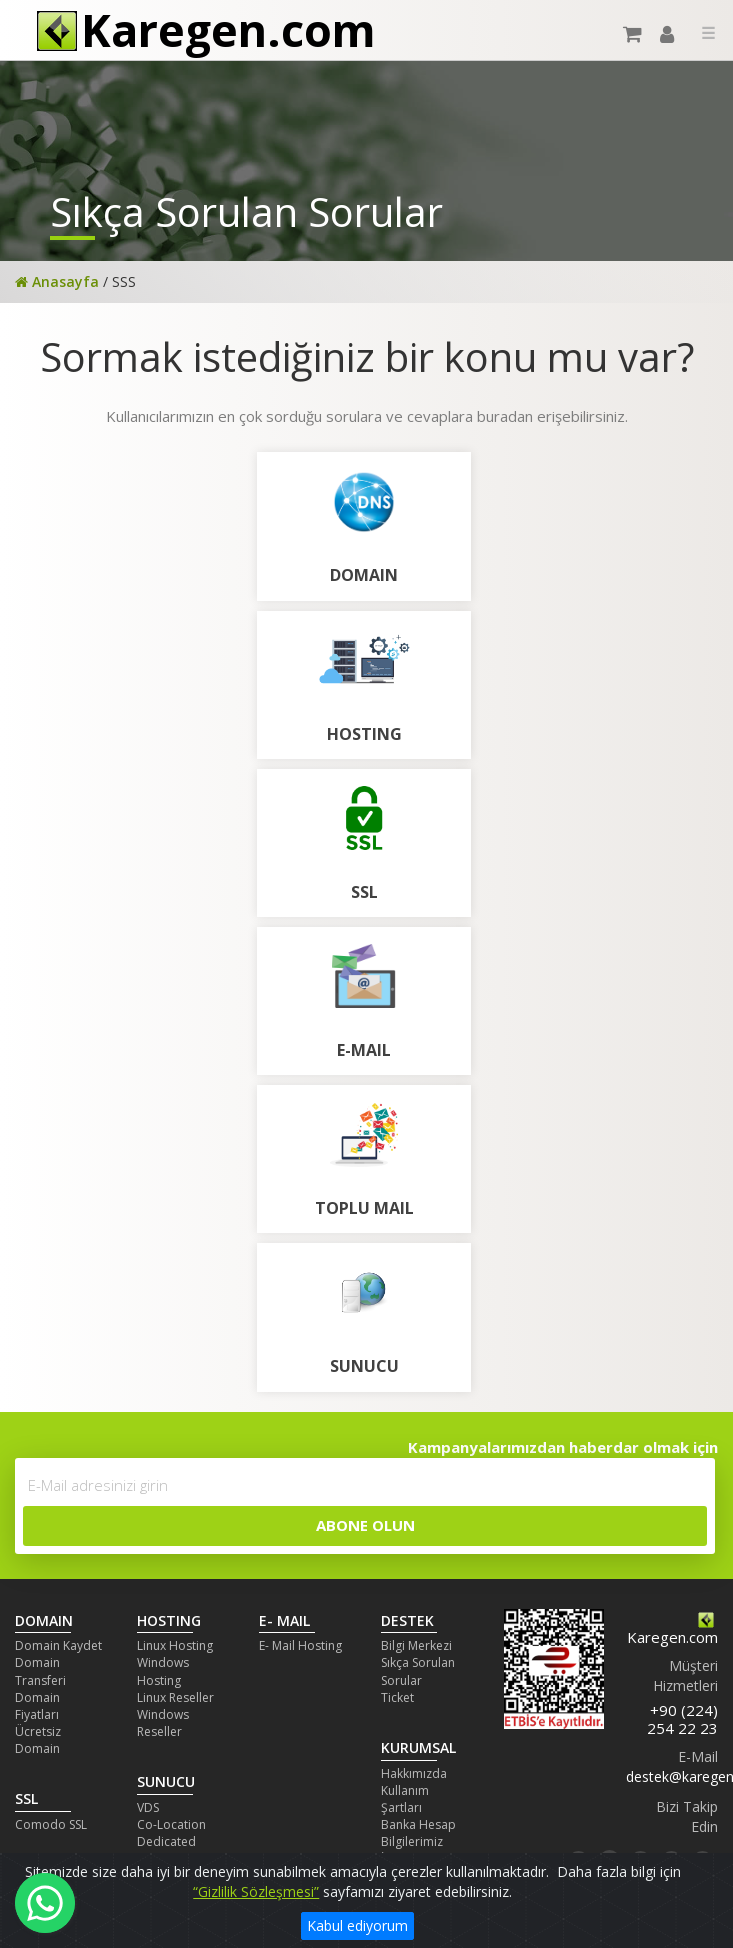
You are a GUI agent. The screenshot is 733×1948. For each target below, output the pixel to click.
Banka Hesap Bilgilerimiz (418, 1833)
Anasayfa (57, 281)
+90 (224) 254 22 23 (682, 1719)
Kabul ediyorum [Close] (357, 1925)
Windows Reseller (163, 1723)
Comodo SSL (51, 1824)
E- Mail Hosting (300, 1645)
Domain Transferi (40, 1671)
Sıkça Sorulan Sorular (418, 1671)
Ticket (397, 1697)
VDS (148, 1807)
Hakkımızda (414, 1773)
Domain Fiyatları (37, 1706)
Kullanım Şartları (405, 1799)
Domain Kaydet (58, 1645)
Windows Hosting (163, 1671)
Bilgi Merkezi (416, 1645)
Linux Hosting (175, 1645)
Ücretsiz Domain (38, 1740)
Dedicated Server (166, 1850)
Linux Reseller (175, 1697)
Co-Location (171, 1824)
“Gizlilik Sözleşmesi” (256, 1891)
